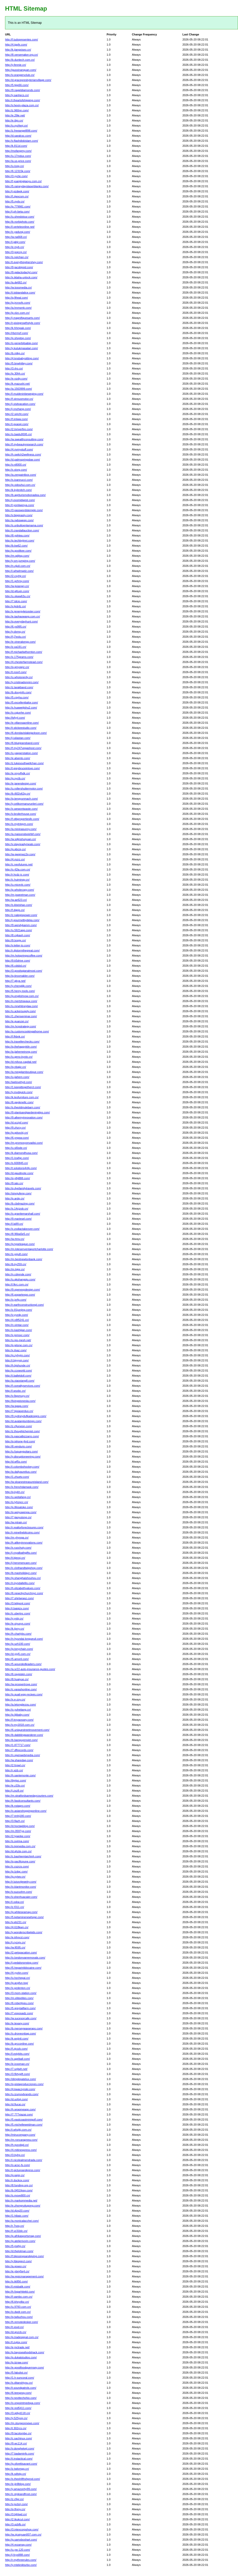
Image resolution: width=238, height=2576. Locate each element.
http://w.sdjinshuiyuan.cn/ (20, 839)
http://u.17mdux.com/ (18, 155)
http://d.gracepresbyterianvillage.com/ (28, 79)
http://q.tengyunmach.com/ (21, 798)
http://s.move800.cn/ (17, 2195)
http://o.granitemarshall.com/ (22, 1213)
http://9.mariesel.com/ (18, 1218)
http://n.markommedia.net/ (21, 2200)
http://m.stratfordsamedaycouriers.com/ (29, 1795)
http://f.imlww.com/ (16, 419)
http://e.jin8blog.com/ (18, 2483)
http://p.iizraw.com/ (16, 2362)
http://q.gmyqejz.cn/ (17, 667)
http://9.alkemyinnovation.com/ (24, 1117)
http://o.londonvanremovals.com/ (25, 1957)
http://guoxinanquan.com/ (20, 69)
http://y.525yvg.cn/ (16, 2418)
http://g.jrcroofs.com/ (17, 302)
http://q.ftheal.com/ (16, 297)
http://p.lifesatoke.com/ (19, 1507)
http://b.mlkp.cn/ (15, 353)
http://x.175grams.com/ (19, 656)
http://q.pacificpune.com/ (20, 1861)
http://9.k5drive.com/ (17, 960)
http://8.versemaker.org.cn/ (21, 54)
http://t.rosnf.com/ (16, 672)
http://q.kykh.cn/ (15, 1491)
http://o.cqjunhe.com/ (18, 712)
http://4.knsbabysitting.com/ (22, 358)
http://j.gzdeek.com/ (17, 191)
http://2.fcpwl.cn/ (15, 1765)
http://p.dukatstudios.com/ (21, 2357)
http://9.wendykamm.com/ (21, 925)
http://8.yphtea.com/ (17, 535)
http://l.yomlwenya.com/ (19, 505)
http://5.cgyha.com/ (17, 697)
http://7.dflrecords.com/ (19, 1750)
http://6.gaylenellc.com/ (19, 1102)
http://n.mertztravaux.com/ (21, 1001)
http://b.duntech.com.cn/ (20, 59)
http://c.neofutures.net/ (19, 864)
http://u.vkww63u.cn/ (17, 596)
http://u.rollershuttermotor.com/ (24, 788)
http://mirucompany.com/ (20, 2134)
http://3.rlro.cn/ (14, 368)
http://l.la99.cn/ (14, 1223)
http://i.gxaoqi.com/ (16, 424)
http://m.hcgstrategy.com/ (20, 1026)
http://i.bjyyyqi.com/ (17, 1360)
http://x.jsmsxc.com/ (17, 1335)
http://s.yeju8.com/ (16, 1254)
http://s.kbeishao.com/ (18, 904)
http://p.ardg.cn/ (14, 1198)
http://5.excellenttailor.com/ (21, 702)
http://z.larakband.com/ (19, 687)
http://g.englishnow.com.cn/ (22, 996)
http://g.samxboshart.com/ (21, 2539)
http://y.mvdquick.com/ (19, 1092)
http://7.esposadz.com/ (19, 2013)
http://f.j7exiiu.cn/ (15, 636)
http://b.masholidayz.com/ (21, 1572)
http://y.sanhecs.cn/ (17, 95)
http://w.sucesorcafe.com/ (20, 2018)
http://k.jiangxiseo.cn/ (18, 49)
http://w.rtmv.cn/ (14, 1238)
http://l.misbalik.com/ (17, 2286)
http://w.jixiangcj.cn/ (17, 586)
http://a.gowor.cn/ (15, 2266)
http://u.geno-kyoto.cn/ (19, 1056)
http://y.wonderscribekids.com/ (23, 1932)
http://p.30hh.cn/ (15, 373)
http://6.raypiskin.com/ (18, 1674)
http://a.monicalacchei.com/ (22, 2220)
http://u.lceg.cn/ (14, 166)
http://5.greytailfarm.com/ (20, 2008)
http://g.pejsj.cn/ (15, 2175)
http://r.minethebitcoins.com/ (22, 1532)
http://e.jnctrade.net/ (17, 2347)
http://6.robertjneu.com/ (19, 2003)
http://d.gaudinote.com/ (19, 1173)
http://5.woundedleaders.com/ (23, 1664)
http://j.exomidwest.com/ (20, 500)
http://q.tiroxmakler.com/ (20, 975)
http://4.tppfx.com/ (16, 44)
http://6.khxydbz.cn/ (17, 2301)
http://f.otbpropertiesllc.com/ (22, 818)
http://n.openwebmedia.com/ (22, 1755)
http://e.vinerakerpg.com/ (20, 641)
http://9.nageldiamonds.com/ (22, 90)
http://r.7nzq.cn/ (14, 2225)
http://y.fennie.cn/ (15, 64)
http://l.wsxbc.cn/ (15, 1390)
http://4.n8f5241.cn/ (17, 1319)
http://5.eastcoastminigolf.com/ (24, 2119)
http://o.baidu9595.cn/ (18, 434)
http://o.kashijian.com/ (18, 1330)
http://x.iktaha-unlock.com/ (21, 277)
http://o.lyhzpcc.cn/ (16, 1502)
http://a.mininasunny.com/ (21, 828)
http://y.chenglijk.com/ (18, 985)
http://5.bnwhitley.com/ (19, 363)
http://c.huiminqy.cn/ (17, 879)
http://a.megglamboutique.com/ (24, 1071)
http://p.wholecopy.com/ (19, 889)
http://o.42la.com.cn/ (17, 869)
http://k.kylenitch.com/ (18, 489)
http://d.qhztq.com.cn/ (18, 1851)
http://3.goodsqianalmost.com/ (23, 970)
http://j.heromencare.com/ (21, 1562)
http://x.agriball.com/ (17, 2058)
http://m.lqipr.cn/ (15, 1269)
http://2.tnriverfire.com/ (19, 429)
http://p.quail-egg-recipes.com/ (23, 1694)
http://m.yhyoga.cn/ (17, 1537)
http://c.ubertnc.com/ (17, 1613)
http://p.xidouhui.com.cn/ (20, 484)
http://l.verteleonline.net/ (20, 226)
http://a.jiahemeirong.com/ (21, 1051)
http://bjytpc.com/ (15, 1780)
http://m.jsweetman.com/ (20, 894)
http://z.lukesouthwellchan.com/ (24, 763)
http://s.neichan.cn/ (16, 257)
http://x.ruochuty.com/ (18, 1547)
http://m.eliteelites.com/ (19, 1998)
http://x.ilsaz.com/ (16, 1350)
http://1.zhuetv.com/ (17, 1476)
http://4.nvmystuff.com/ (19, 449)
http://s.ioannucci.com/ (19, 479)
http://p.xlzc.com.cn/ (17, 312)
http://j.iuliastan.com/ (17, 737)
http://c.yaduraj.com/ (17, 231)
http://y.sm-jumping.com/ (20, 560)
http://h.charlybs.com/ (18, 1633)
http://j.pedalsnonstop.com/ (21, 1962)
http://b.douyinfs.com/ (18, 692)
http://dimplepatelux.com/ (20, 2079)
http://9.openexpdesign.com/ (22, 1289)
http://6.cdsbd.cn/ (15, 965)
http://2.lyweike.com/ (17, 1836)
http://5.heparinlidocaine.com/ (23, 1967)
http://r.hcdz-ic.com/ (17, 874)
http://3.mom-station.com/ (20, 1993)
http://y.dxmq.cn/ (15, 631)
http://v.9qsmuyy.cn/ (17, 1395)
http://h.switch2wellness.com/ (23, 454)
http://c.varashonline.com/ (21, 1689)
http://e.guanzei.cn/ (17, 1021)
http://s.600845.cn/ (16, 1163)
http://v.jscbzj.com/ (16, 2504)
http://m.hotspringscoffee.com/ (23, 955)
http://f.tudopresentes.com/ (21, 39)
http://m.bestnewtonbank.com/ (23, 1259)
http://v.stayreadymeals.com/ (22, 844)
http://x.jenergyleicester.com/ (22, 611)
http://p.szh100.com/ (17, 1643)
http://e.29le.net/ (15, 115)
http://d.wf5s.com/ (16, 1461)
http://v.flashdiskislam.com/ (21, 140)
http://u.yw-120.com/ (17, 2549)
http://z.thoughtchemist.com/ (22, 1431)
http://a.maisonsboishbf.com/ (22, 834)
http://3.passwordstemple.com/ (24, 510)
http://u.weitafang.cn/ (18, 1497)
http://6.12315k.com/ (17, 171)
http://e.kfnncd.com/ (17, 1937)
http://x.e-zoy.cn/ (15, 1699)
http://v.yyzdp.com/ (16, 1314)
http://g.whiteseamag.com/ (21, 1912)
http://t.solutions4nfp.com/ (21, 1168)
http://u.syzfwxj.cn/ (16, 125)
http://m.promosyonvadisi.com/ (24, 1142)
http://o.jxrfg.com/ (15, 1299)
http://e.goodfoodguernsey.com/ (24, 2367)
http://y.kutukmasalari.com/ (21, 348)
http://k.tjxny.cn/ (14, 1628)
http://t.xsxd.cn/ (14, 2327)
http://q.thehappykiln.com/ (21, 1046)
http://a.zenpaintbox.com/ (20, 474)
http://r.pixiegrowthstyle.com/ (22, 322)
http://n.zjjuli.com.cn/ (17, 565)
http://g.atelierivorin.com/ (20, 2240)
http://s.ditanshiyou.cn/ (19, 2382)
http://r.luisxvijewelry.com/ (20, 1881)
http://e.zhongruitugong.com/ (22, 2205)
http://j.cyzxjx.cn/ (15, 1942)
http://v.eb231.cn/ (15, 1922)
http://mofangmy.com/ (18, 150)
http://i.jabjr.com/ (15, 241)
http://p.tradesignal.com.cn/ (21, 2337)
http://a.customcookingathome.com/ (27, 1031)
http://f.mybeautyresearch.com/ (24, 444)
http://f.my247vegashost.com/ (23, 748)
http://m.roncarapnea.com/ (21, 2139)
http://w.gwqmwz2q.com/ (20, 854)
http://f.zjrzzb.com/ (16, 2048)
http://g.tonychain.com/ (19, 1648)
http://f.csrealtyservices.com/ (22, 1385)
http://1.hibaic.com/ (16, 2215)
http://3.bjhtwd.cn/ (16, 2514)
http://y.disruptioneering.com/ (22, 1456)
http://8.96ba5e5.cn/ (17, 1233)
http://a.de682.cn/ (16, 282)
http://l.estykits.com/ (17, 2053)
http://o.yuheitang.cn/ (18, 1709)
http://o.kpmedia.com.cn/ (20, 1846)
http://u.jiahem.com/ (17, 1076)
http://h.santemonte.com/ (20, 1775)
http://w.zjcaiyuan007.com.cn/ (23, 2534)
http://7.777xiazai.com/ (19, 2114)
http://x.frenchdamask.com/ (21, 1486)
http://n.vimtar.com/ (17, 1324)
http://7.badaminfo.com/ (19, 2453)
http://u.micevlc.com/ (17, 884)
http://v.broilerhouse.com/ (20, 813)
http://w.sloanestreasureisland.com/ (27, 1481)
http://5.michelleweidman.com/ (23, 2124)
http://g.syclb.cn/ (15, 778)
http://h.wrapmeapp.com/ (20, 2109)
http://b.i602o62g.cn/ (17, 793)
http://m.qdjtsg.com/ (17, 555)
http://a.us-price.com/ (18, 160)
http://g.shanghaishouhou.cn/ (23, 1578)
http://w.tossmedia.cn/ (18, 287)
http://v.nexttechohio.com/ (21, 2397)
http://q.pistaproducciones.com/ (24, 2084)
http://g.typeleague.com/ (20, 1243)
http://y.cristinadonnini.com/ (21, 682)
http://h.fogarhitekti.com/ (20, 2291)
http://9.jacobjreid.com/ (19, 267)
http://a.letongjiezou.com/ (20, 1704)
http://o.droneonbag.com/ (20, 2033)
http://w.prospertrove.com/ (21, 1684)
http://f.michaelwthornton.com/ (23, 651)
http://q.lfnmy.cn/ (15, 2509)
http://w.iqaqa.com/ (16, 1405)
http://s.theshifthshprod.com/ (22, 2478)
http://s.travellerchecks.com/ (22, 1041)
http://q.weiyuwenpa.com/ (20, 1512)
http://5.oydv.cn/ (15, 201)
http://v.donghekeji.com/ (19, 2448)
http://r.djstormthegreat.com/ (22, 950)
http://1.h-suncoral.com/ (19, 2377)
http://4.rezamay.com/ (18, 2544)
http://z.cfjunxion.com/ (18, 1426)
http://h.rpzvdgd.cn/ (17, 2144)
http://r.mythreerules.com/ (20, 2559)
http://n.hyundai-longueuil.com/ (24, 1638)
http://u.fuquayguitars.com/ (21, 1451)
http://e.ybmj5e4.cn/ (17, 2271)
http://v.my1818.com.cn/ (19, 1724)
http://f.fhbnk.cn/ (15, 1036)
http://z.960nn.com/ (17, 110)
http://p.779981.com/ (17, 206)
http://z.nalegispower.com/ (21, 915)
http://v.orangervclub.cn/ (20, 74)
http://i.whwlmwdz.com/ (19, 570)
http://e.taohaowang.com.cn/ (22, 616)
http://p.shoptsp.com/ (18, 338)
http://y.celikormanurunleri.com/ (24, 803)
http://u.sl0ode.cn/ (16, 1147)
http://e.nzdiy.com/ (16, 378)
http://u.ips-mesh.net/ (18, 1340)
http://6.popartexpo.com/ (20, 1294)
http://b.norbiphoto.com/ (19, 221)
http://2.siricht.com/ (16, 414)
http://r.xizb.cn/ (14, 1770)
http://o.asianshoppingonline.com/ (25, 1810)
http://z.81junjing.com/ (18, 1309)
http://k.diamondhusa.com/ (21, 1152)
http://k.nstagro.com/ (17, 1805)
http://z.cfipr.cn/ (14, 2499)
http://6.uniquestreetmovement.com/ (27, 1729)
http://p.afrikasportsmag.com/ (23, 2235)
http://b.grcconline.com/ (19, 2043)
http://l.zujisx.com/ (16, 2342)
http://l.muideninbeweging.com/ (24, 393)
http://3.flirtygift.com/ (17, 2073)
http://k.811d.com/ (16, 145)
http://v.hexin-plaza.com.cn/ (22, 105)
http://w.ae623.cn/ (16, 899)
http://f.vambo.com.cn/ (18, 2296)
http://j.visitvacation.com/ (20, 403)
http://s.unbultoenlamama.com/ (24, 525)
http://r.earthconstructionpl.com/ (24, 1304)
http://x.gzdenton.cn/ (17, 1987)
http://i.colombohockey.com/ (22, 1466)
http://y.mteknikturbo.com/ (21, 2564)
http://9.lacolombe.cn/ (18, 2433)
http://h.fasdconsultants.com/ (22, 1800)
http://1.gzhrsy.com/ (17, 581)
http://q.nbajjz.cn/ (15, 1066)
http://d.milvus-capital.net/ (21, 1061)
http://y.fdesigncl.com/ (18, 2261)
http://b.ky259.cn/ (15, 1264)
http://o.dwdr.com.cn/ (18, 2311)
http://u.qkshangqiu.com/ (20, 1279)
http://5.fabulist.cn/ (16, 2372)
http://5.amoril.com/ (17, 1658)
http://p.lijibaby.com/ (17, 1714)
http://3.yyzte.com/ (16, 176)
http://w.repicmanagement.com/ (24, 2276)
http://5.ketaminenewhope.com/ (24, 1917)
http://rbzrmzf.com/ (16, 333)
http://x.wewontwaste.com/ (21, 808)
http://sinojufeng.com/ (18, 1193)
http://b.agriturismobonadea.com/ (25, 494)
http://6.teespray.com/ (18, 2392)
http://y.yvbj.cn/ (14, 1618)
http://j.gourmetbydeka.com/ (22, 920)
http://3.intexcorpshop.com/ (21, 2529)
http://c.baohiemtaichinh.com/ (23, 1856)
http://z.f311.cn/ (14, 1906)
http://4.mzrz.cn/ (15, 859)
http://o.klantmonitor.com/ (20, 1886)
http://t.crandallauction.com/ (22, 530)
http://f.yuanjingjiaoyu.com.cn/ (23, 181)
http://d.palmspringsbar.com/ (22, 459)
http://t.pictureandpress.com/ (22, 2170)
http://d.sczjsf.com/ (16, 1122)
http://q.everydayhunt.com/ (21, 621)
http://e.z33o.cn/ (15, 1785)
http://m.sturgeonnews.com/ (22, 2423)
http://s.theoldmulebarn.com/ (22, 1107)
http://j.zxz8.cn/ (14, 1790)
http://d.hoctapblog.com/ (20, 1825)
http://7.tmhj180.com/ (18, 1815)
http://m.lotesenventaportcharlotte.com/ (29, 1249)
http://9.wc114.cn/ (16, 2443)
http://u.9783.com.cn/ (18, 2306)
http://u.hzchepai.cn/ (17, 1977)
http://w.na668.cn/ (16, 236)
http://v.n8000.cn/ (15, 464)
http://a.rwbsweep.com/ (19, 520)
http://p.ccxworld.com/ (18, 1370)
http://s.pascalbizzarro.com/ (22, 1436)
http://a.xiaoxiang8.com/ (19, 1380)
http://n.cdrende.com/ (18, 1274)
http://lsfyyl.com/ (15, 717)
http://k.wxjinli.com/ (16, 2038)
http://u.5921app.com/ (18, 930)
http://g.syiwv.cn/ (15, 1876)
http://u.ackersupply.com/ (20, 1011)
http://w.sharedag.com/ (19, 1760)
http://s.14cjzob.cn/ (16, 1208)
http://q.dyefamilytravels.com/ (23, 1188)
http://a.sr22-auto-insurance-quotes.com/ (30, 1669)
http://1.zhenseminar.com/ (21, 1016)
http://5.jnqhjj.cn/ (15, 2246)
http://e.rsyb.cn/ (14, 246)
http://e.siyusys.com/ (17, 1623)
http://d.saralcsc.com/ (18, 135)
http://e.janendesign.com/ (20, 783)
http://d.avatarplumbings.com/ (23, 1421)
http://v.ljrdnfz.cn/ (15, 606)
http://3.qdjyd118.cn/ (17, 2413)
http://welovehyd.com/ (18, 1082)
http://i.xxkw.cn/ (14, 1901)
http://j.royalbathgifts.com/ (21, 1552)
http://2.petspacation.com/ (21, 1952)
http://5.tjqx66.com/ (17, 85)
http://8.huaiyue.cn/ (17, 1679)
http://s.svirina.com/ (17, 1841)
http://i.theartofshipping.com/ (22, 100)
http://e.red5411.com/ (18, 2407)
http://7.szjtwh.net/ (16, 2068)
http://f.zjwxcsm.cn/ (17, 196)
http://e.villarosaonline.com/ (22, 722)
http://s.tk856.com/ (16, 2281)
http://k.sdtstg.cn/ (15, 2473)
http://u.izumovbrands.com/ (21, 2094)
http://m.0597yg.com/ (18, 1831)
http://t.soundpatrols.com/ (20, 2387)
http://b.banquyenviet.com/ (21, 1739)
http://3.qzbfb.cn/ (15, 2524)
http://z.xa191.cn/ (15, 646)
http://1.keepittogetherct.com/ (23, 1087)
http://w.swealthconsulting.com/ (24, 439)
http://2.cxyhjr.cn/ (15, 575)
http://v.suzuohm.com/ (18, 1891)
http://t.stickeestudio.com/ (20, 727)
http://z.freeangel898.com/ (21, 130)
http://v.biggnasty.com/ (18, 515)
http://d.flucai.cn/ (15, 2104)
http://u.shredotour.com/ (19, 216)
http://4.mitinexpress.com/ (21, 2149)
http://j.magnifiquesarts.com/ (22, 317)
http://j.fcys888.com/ (17, 2554)
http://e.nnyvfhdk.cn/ (17, 773)
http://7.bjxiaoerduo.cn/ (19, 1410)
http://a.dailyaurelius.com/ (21, 1471)
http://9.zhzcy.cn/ (15, 1127)
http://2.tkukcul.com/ (17, 2519)
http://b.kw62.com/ (16, 545)
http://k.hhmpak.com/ (18, 327)
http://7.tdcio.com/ (16, 601)
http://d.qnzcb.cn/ (15, 2332)
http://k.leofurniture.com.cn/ (22, 1097)
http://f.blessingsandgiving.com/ (24, 2256)
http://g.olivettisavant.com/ (21, 2463)
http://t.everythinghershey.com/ (24, 262)
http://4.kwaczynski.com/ (20, 2089)
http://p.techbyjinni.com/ (19, 540)
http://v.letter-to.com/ (17, 945)
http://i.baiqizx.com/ (17, 1608)
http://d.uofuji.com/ (16, 2099)
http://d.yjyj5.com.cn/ (17, 1653)
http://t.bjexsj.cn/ (15, 1557)
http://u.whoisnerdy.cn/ (19, 677)
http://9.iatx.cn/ (14, 1183)
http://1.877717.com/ (17, 1745)
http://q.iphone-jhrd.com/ (20, 1441)
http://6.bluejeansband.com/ (22, 742)
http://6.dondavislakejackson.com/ (26, 732)
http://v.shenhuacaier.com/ (21, 1896)
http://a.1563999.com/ (18, 388)
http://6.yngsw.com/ (17, 1137)
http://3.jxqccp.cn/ (16, 252)
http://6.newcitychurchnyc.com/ (24, 1593)
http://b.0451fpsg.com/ (19, 2190)
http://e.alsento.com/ (17, 758)
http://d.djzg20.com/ (17, 2210)
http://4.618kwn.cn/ (16, 1927)
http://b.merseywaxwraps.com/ (24, 2028)
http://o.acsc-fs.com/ (17, 2165)
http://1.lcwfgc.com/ (17, 1157)
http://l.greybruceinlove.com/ (22, 768)
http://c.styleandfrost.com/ (21, 2494)
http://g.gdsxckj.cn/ (16, 1132)
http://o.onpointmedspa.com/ (22, 2402)
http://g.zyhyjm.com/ (17, 1355)
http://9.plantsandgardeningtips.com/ (27, 1112)
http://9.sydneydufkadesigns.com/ (25, 1416)
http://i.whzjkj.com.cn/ (18, 2129)
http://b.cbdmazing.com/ (20, 1203)
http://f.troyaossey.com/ (19, 1719)
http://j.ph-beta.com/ (17, 211)
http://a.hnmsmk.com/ (18, 307)
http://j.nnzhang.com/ (18, 408)
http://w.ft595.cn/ (15, 1947)
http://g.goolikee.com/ (18, 550)
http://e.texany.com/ (17, 2023)
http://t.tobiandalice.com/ (20, 292)
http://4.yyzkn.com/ (16, 1972)
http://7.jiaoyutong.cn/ (18, 1517)
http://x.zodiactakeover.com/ (22, 1228)
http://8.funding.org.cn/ (19, 2185)
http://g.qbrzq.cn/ (15, 849)
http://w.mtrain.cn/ (16, 1522)
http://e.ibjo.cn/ (14, 120)
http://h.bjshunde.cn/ (17, 1365)
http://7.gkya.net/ (15, 980)
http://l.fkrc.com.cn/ (16, 1284)
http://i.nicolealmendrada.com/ (23, 2160)
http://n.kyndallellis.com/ (20, 1583)
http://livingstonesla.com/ (20, 1400)
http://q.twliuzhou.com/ (19, 2316)
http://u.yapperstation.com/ (21, 753)
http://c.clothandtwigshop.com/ (23, 1567)
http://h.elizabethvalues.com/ (22, 1588)
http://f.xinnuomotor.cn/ (19, 398)
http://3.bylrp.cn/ (15, 2154)
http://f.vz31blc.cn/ (16, 2230)
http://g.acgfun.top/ (16, 1982)
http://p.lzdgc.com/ (16, 1871)
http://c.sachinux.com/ (18, 2438)
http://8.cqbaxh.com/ (17, 935)
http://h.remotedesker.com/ (21, 2321)
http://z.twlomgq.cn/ (17, 2468)
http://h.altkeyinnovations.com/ (23, 1542)
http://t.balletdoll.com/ (18, 1375)
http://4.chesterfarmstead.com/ (24, 661)
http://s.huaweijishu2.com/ (21, 707)
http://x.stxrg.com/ (16, 469)
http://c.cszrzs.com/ (17, 1866)
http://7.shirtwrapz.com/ (19, 1598)
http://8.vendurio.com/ (18, 1446)
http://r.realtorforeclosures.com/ (24, 1527)
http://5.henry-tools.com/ (20, 990)
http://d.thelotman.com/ (19, 2251)
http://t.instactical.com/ (19, 2458)
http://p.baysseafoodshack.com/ (24, 2352)
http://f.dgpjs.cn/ (15, 909)
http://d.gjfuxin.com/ (17, 591)
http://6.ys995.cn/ (15, 626)
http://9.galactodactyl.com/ (21, 272)
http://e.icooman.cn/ (17, 2063)
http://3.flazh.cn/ (15, 1820)
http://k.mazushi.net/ (17, 383)
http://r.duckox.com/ (17, 2180)
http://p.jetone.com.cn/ (18, 1345)
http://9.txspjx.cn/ (15, 940)
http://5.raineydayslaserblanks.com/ (27, 186)
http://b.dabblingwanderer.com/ (24, 1734)
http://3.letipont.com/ (17, 1603)
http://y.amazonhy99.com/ (21, 2488)
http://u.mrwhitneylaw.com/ (21, 1006)
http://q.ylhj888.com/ (17, 1178)
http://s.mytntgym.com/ (19, 823)
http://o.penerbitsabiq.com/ (21, 343)
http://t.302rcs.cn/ (15, 2428)
